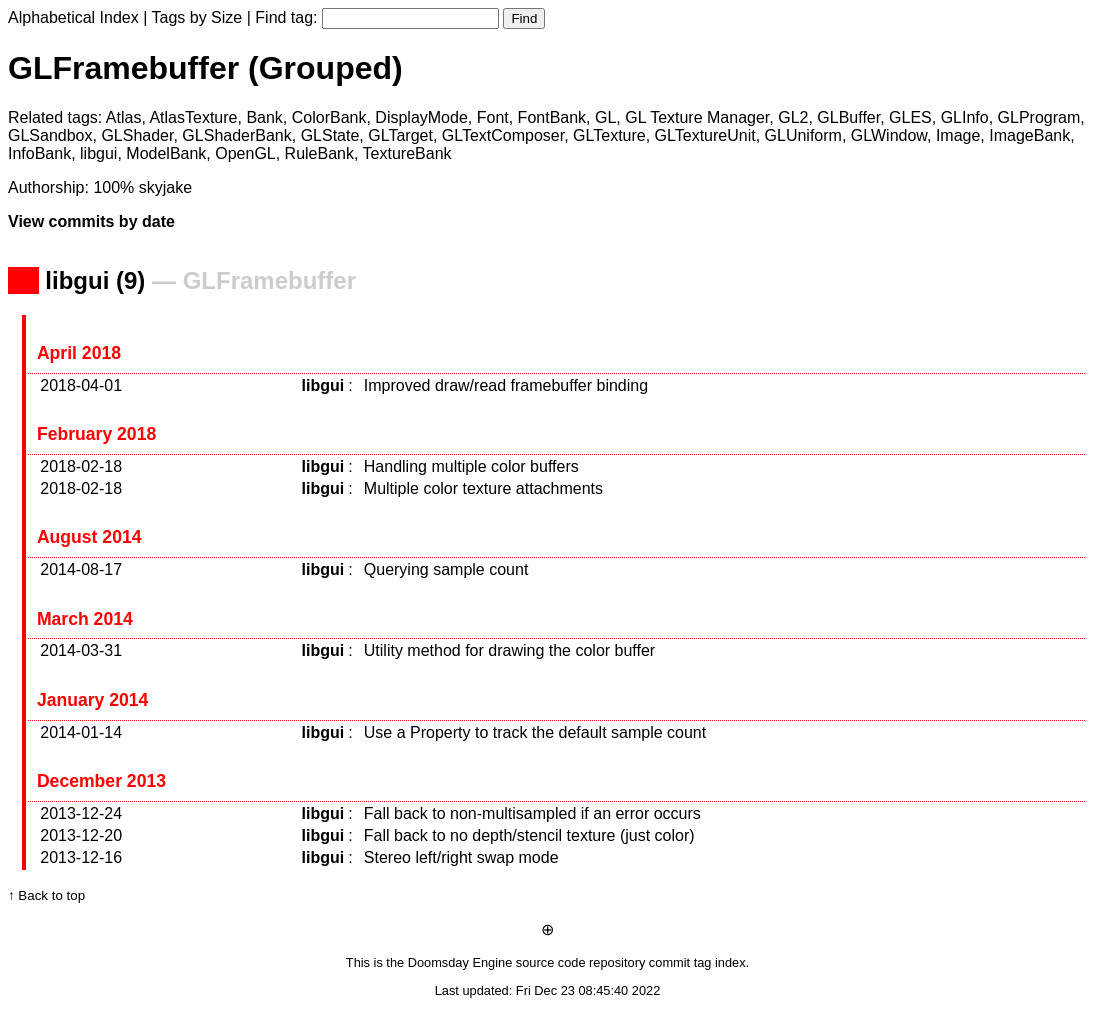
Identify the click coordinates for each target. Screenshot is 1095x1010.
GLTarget (400, 135)
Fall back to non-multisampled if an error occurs (532, 813)
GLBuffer (848, 117)
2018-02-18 (81, 466)
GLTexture (609, 135)
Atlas (124, 117)
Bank (264, 117)
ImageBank (1029, 135)
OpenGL (245, 153)
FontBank (552, 117)
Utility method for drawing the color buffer (509, 650)
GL (605, 117)
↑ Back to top (46, 895)
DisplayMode (421, 117)
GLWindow (889, 135)
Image (958, 135)
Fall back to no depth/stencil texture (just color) (529, 835)
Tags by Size (197, 17)
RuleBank (319, 153)
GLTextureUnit (705, 135)
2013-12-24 (81, 813)
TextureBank (407, 153)
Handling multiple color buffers (471, 466)
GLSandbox (50, 135)
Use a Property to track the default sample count (535, 732)
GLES (910, 117)
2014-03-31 (81, 650)
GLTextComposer (503, 135)
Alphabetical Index (73, 17)
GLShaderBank (236, 135)
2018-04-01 (81, 385)
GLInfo (965, 117)
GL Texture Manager (697, 117)
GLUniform (803, 135)
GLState (330, 135)
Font (493, 117)
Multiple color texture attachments (483, 488)
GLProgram (1039, 117)
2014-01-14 (81, 732)
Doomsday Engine (460, 962)
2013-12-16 (81, 857)
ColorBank (329, 117)
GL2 (793, 117)
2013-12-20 (81, 835)
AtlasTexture (193, 117)
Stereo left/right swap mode (461, 857)
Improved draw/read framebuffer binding (506, 385)
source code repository (580, 962)
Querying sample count (446, 569)
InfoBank (39, 153)
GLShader (137, 135)
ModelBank (166, 153)
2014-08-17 (81, 569)
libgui (98, 153)
